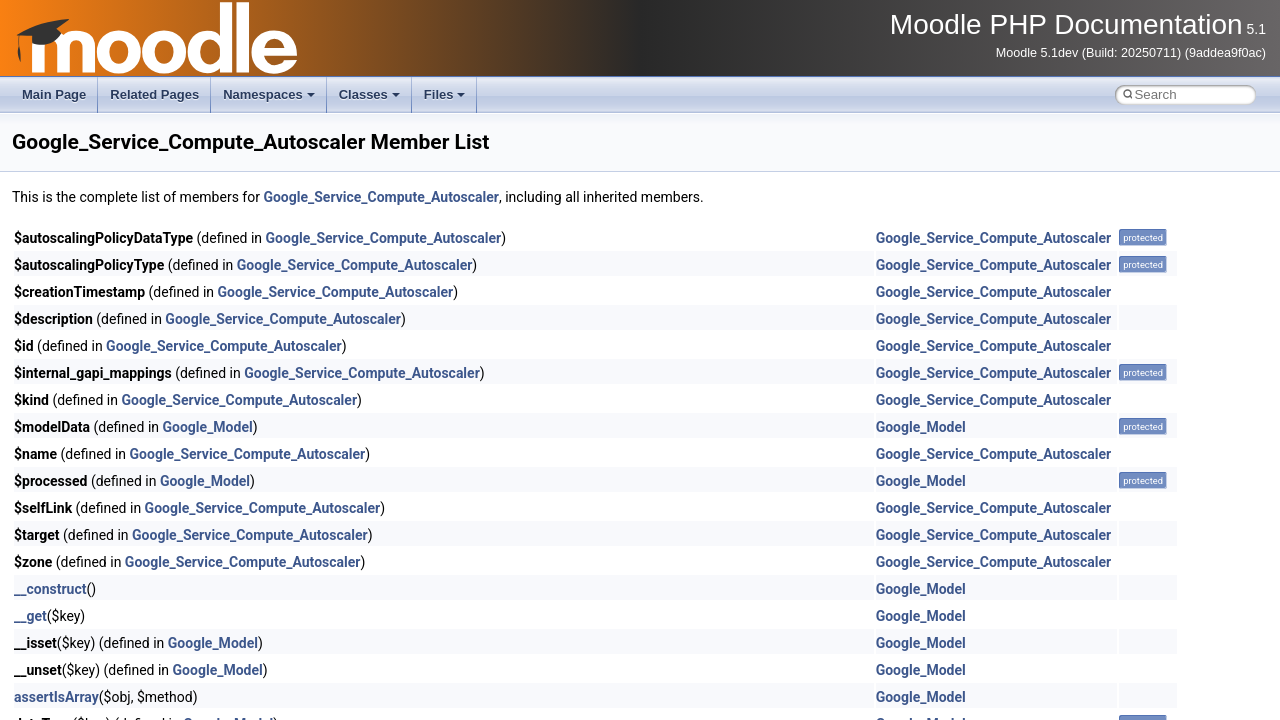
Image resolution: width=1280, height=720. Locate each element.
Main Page (54, 94)
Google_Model (208, 427)
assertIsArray (56, 697)
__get (30, 616)
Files (445, 94)
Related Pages (154, 94)
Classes (369, 94)
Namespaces (269, 94)
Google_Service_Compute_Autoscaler (381, 197)
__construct (50, 589)
